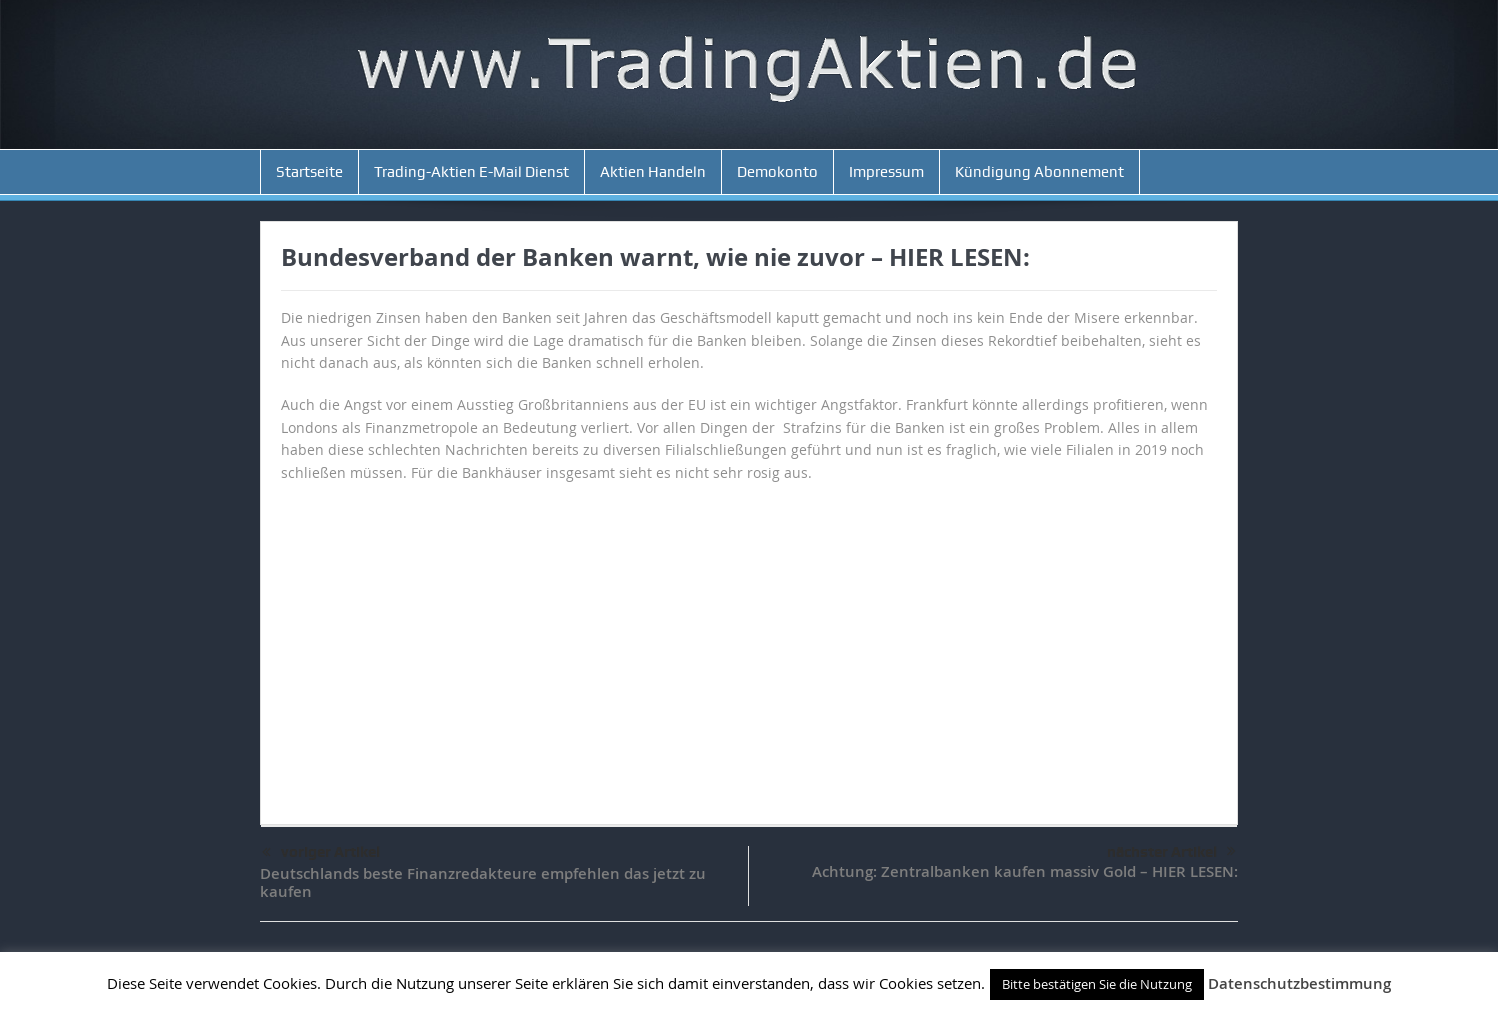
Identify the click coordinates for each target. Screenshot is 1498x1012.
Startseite (309, 172)
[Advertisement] (749, 644)
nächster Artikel (1171, 852)
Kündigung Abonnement (1039, 172)
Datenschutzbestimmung (1299, 983)
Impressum (886, 172)
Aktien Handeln (653, 172)
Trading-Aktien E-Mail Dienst (471, 172)
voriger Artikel (321, 853)
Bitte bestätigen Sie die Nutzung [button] (1097, 984)
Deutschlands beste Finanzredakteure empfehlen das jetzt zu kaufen (483, 882)
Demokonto (777, 172)
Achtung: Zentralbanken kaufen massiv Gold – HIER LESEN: (1025, 871)
